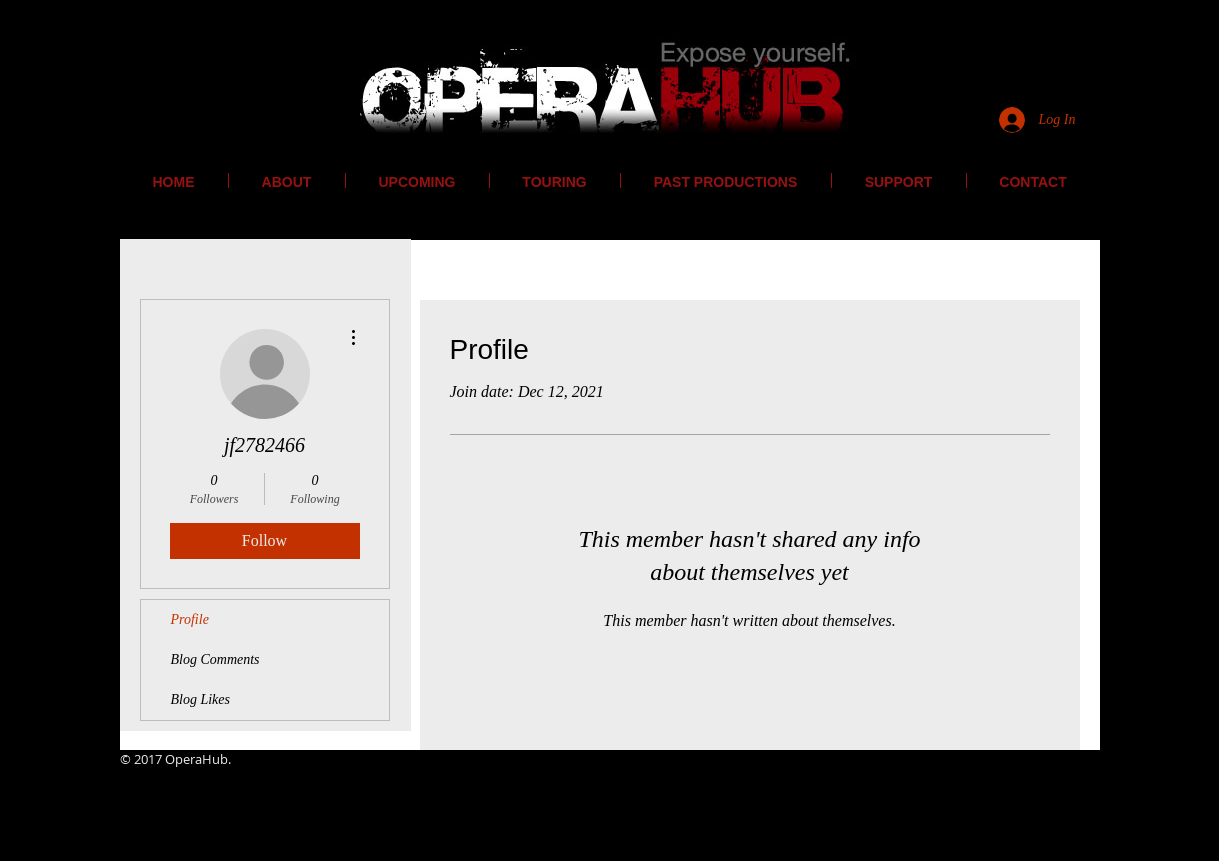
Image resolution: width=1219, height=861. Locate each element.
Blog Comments (215, 659)
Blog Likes (201, 699)
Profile (190, 619)
